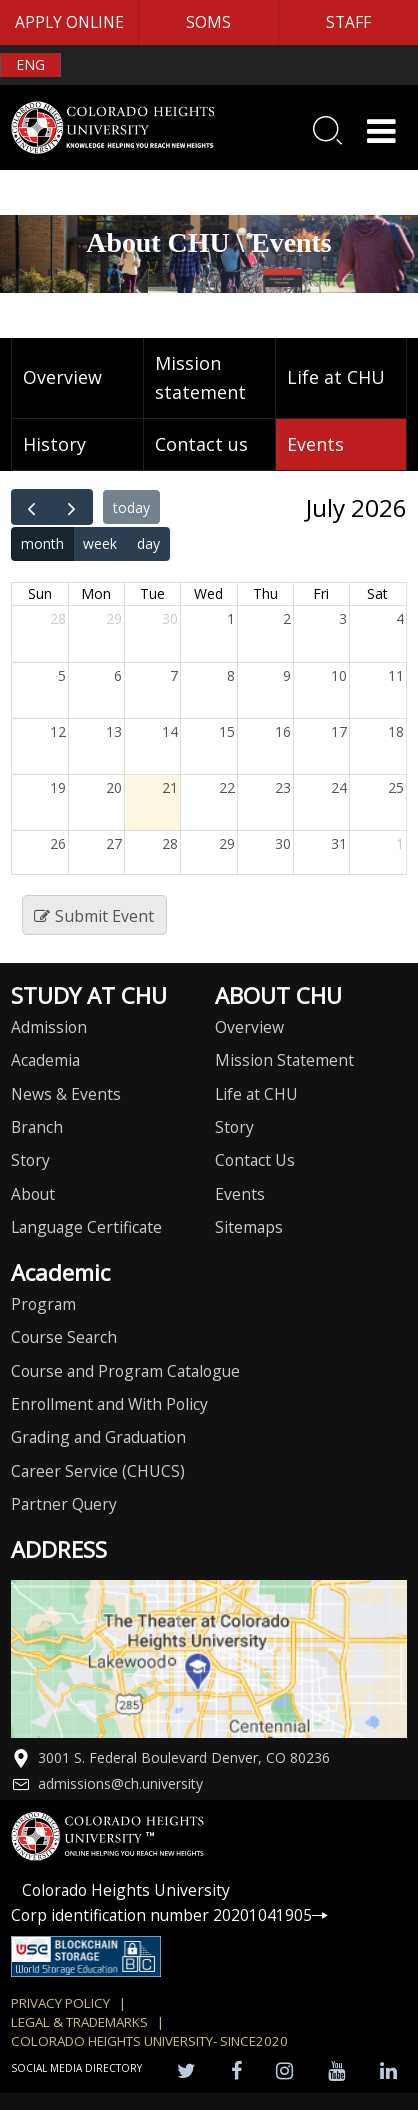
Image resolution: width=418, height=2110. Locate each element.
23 (283, 787)
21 (170, 787)
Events (315, 444)
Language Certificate (86, 1227)
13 (114, 731)
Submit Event (94, 916)
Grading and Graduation (98, 1437)
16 (283, 731)
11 (396, 675)
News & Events (66, 1094)
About (33, 1194)
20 (114, 787)
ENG (30, 64)
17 (339, 731)
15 (227, 731)
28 (58, 618)
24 (339, 787)
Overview (62, 377)
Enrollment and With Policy (109, 1404)
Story (30, 1160)
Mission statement (200, 377)
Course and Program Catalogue (125, 1371)
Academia (45, 1060)
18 (396, 731)
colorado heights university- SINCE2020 (149, 2041)
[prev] (31, 507)
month (42, 543)
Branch (37, 1127)
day (148, 543)
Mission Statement (284, 1060)
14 (170, 731)
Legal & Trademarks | (87, 2022)
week (100, 543)
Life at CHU (336, 377)
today (131, 507)
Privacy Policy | (68, 2003)
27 (114, 843)
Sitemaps (249, 1227)
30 (170, 618)
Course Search (64, 1337)
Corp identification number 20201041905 (169, 1915)
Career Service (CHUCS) (98, 1471)
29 (114, 618)
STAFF (348, 22)
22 (227, 787)
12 (58, 731)
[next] (71, 507)
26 (58, 843)
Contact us (201, 444)
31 (339, 843)
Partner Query (64, 1504)
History (54, 444)
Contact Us (255, 1160)
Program (43, 1304)
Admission (49, 1027)
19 (58, 787)
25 (396, 787)
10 (339, 675)
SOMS (208, 22)
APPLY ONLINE (69, 22)
